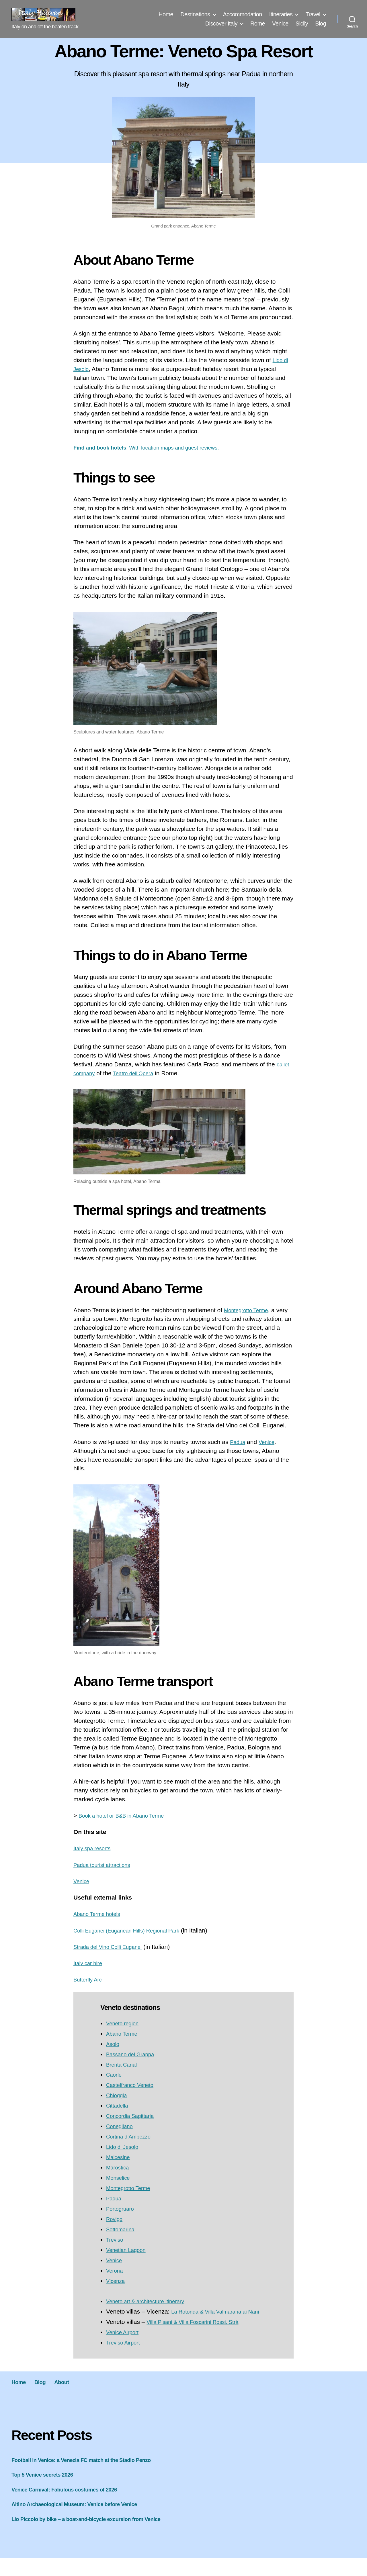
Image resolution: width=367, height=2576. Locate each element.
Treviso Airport (125, 2351)
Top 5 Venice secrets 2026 (46, 2483)
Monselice (119, 2177)
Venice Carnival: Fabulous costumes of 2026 (71, 2498)
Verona (115, 2270)
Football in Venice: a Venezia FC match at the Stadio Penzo (91, 2468)
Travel (312, 14)
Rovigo (115, 2219)
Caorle (115, 2074)
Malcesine (119, 2157)
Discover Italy (221, 23)
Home (166, 14)
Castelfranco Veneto (133, 2084)
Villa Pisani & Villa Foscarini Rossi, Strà (199, 2330)
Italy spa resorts (94, 1848)
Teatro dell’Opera (139, 1073)
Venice (280, 23)
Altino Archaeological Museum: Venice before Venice (83, 2513)
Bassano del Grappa (133, 2054)
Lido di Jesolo (124, 2146)
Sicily (302, 23)
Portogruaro (122, 2208)
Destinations (195, 14)
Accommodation (242, 14)
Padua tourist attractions (105, 1864)
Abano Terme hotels (100, 1913)
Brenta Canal (123, 2064)
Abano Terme (124, 2033)
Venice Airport (124, 2341)
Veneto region (124, 2023)
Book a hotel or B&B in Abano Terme (127, 1815)
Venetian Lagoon (128, 2250)
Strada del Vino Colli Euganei (112, 1946)
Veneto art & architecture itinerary (151, 2301)
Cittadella (118, 2105)
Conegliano (121, 2126)
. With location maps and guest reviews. (156, 447)
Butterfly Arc (89, 1979)
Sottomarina (122, 2229)
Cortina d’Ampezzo (131, 2136)
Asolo (113, 2044)
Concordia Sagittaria (133, 2115)
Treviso (116, 2239)
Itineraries (281, 14)
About (71, 2390)
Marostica (119, 2167)
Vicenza (116, 2280)
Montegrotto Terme (249, 1310)
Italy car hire (89, 1963)
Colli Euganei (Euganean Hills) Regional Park (134, 1930)
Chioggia (118, 2095)
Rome (257, 23)
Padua (238, 1442)
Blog (320, 23)
